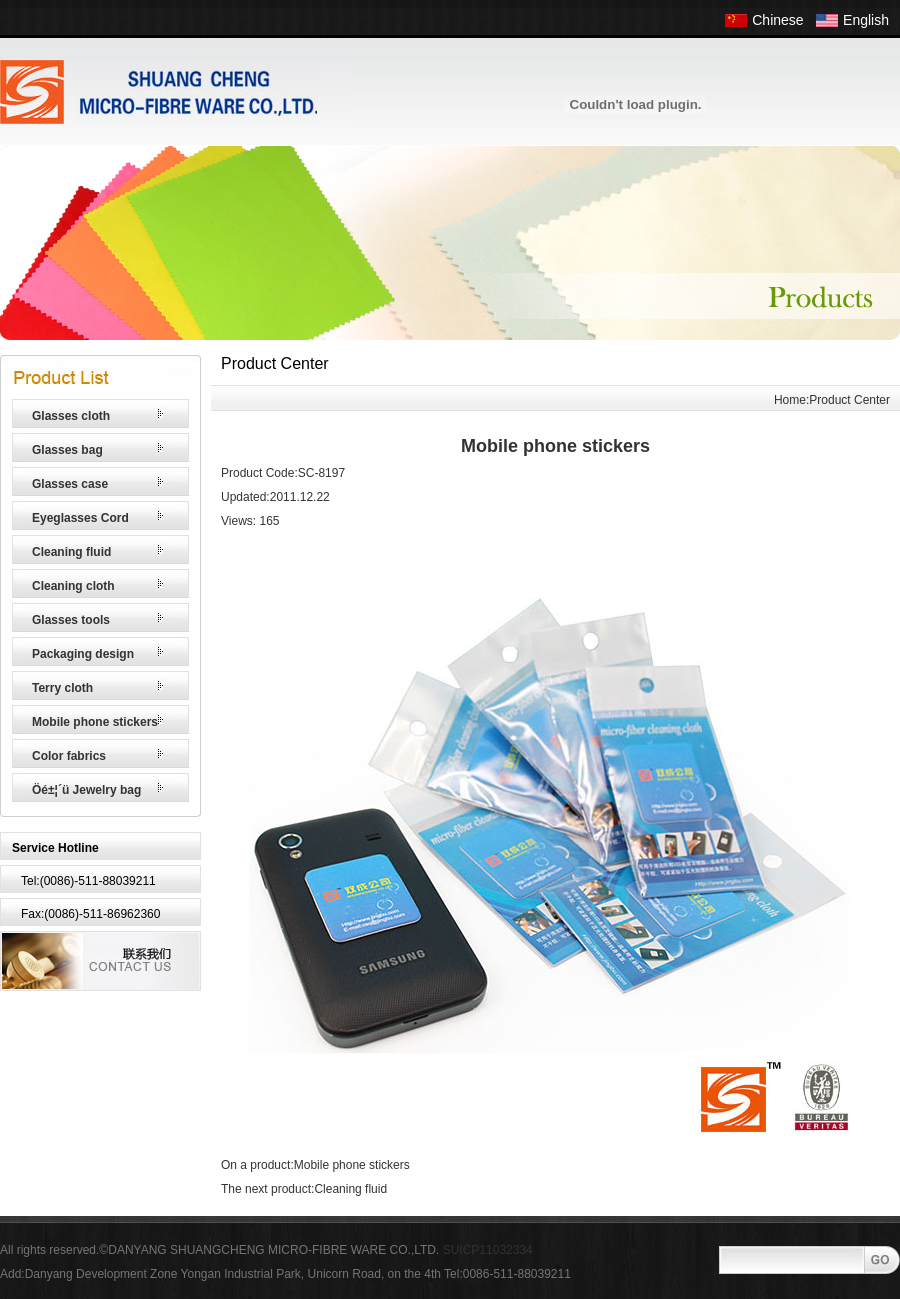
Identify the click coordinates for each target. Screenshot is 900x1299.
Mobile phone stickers (95, 722)
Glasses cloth (71, 416)
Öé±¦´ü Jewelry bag (86, 790)
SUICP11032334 (488, 1250)
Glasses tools (71, 620)
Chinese (777, 20)
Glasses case (70, 484)
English (866, 20)
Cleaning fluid (71, 552)
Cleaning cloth (73, 586)
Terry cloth (62, 688)
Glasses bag (67, 450)
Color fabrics (69, 756)
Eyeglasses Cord (80, 518)
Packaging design (83, 654)
